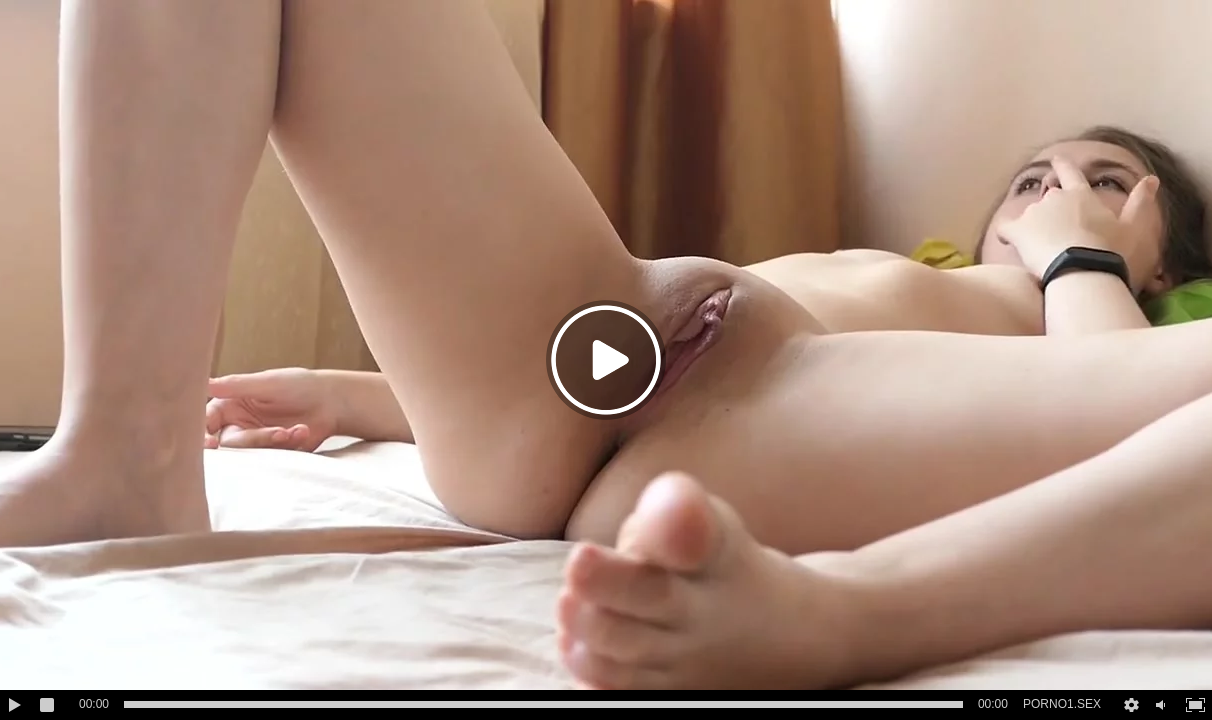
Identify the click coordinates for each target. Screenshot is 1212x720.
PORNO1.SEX (1062, 704)
